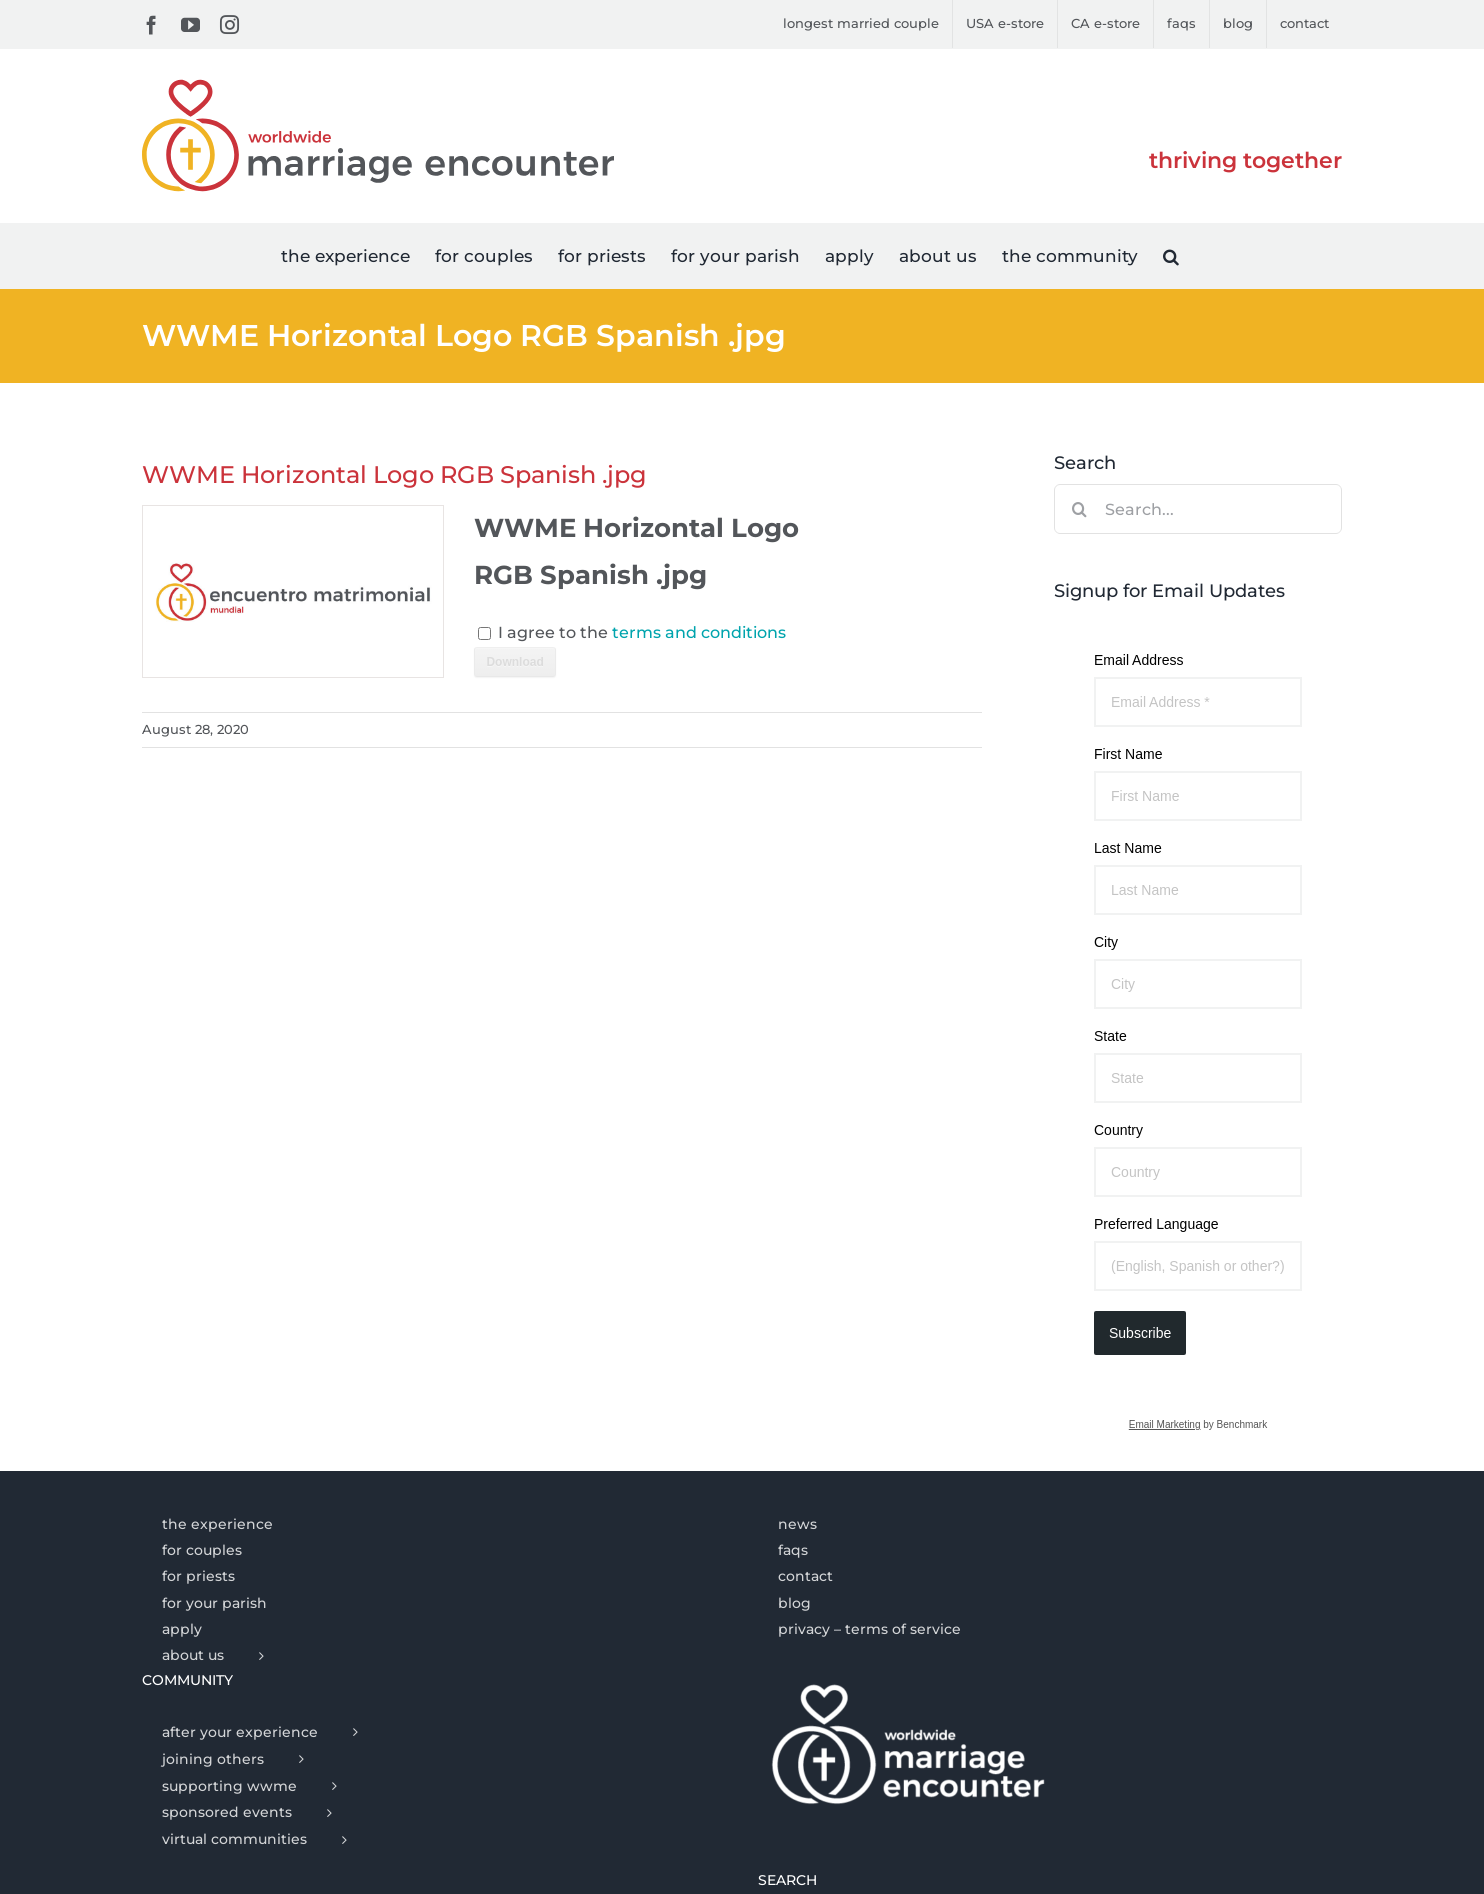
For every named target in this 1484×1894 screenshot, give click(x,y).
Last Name (1128, 848)
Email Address (1138, 660)
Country (1118, 1130)
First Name (1128, 754)
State (1110, 1036)
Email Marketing (1165, 1424)
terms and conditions (699, 632)
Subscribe (1140, 1333)
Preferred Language (1156, 1224)
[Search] (1079, 509)
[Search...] (1198, 509)
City (1106, 942)
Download (514, 662)
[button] (1171, 255)
